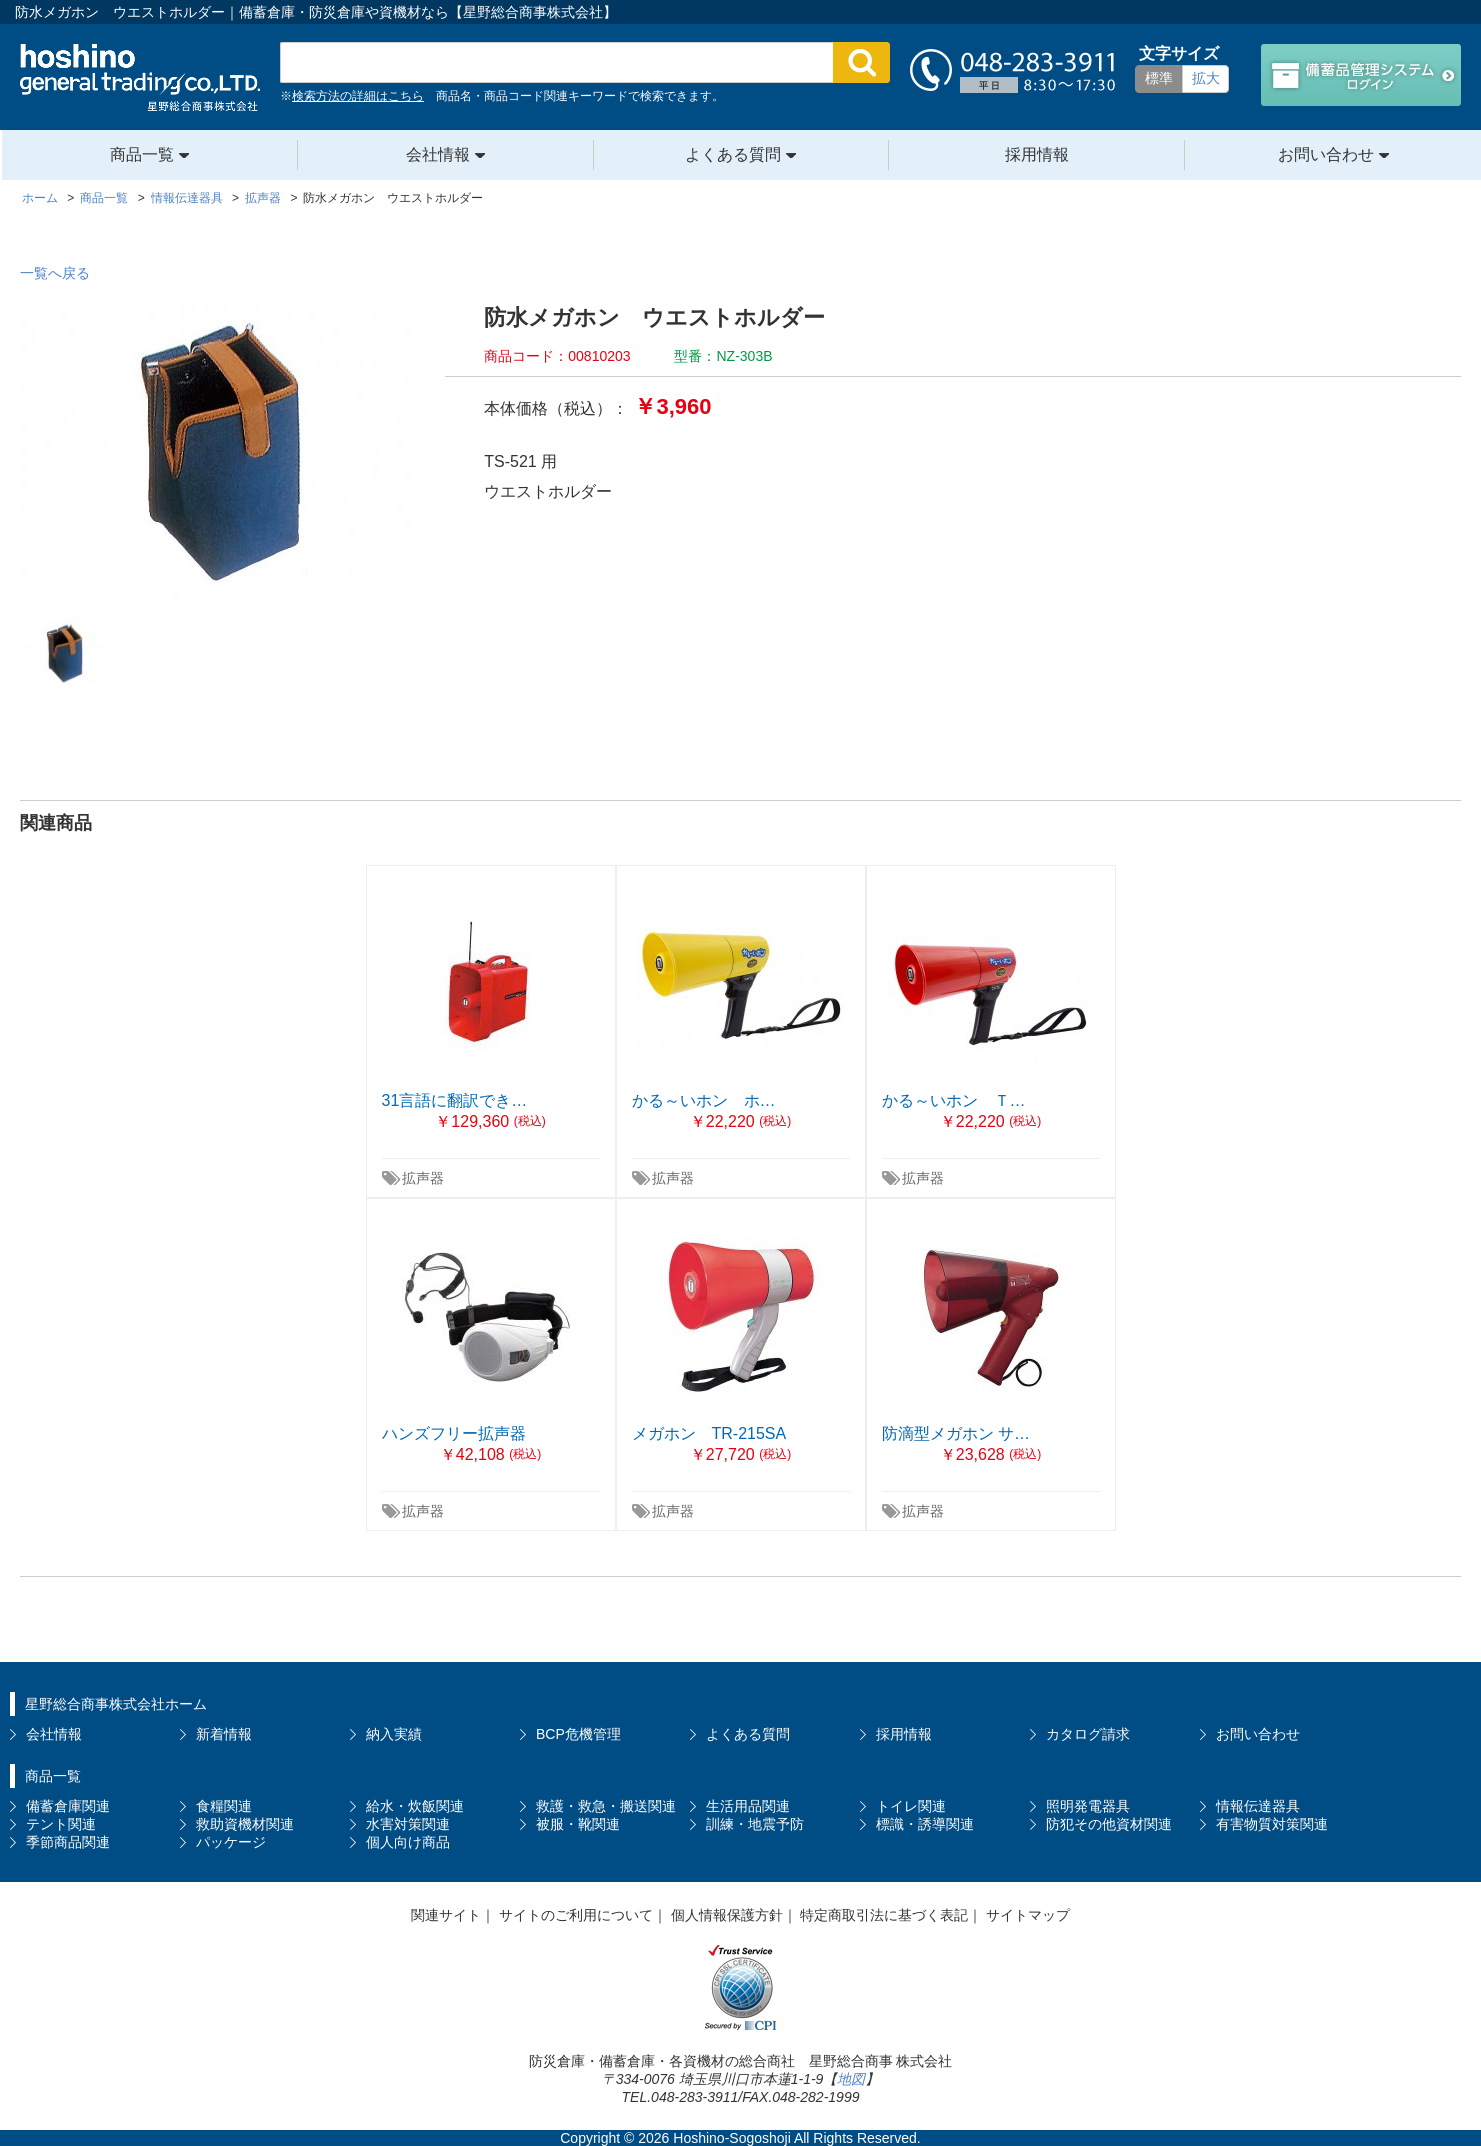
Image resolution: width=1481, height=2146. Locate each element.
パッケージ (231, 1842)
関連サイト (446, 1915)
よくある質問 (733, 154)
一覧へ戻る (55, 273)
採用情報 (1037, 154)
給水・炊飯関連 (415, 1806)
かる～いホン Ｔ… (954, 1100)
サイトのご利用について (576, 1915)
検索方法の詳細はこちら (358, 96)
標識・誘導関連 (925, 1824)
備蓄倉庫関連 (68, 1806)
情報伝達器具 (1258, 1806)
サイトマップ (1028, 1915)
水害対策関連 (408, 1824)
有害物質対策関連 (1272, 1824)
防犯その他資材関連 (1109, 1824)
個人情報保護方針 (727, 1915)
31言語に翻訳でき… (455, 1100)
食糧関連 (224, 1806)
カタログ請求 (1088, 1734)
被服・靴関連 (578, 1824)
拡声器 (423, 1178)
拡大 (1206, 78)
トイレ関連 (911, 1806)
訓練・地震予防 (755, 1824)
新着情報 (224, 1734)
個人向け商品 (408, 1842)
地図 (851, 2079)
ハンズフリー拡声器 (454, 1433)
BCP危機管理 (578, 1734)
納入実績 (394, 1734)
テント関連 (61, 1824)
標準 (1159, 78)
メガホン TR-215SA (709, 1433)
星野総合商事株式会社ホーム (116, 1704)
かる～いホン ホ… (704, 1100)
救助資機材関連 (245, 1824)
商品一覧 (142, 154)
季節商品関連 (68, 1842)
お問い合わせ (1326, 154)
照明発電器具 (1088, 1806)
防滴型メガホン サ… (956, 1433)
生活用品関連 (748, 1806)
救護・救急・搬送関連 (606, 1806)
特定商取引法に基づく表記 (884, 1915)
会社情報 (438, 154)
